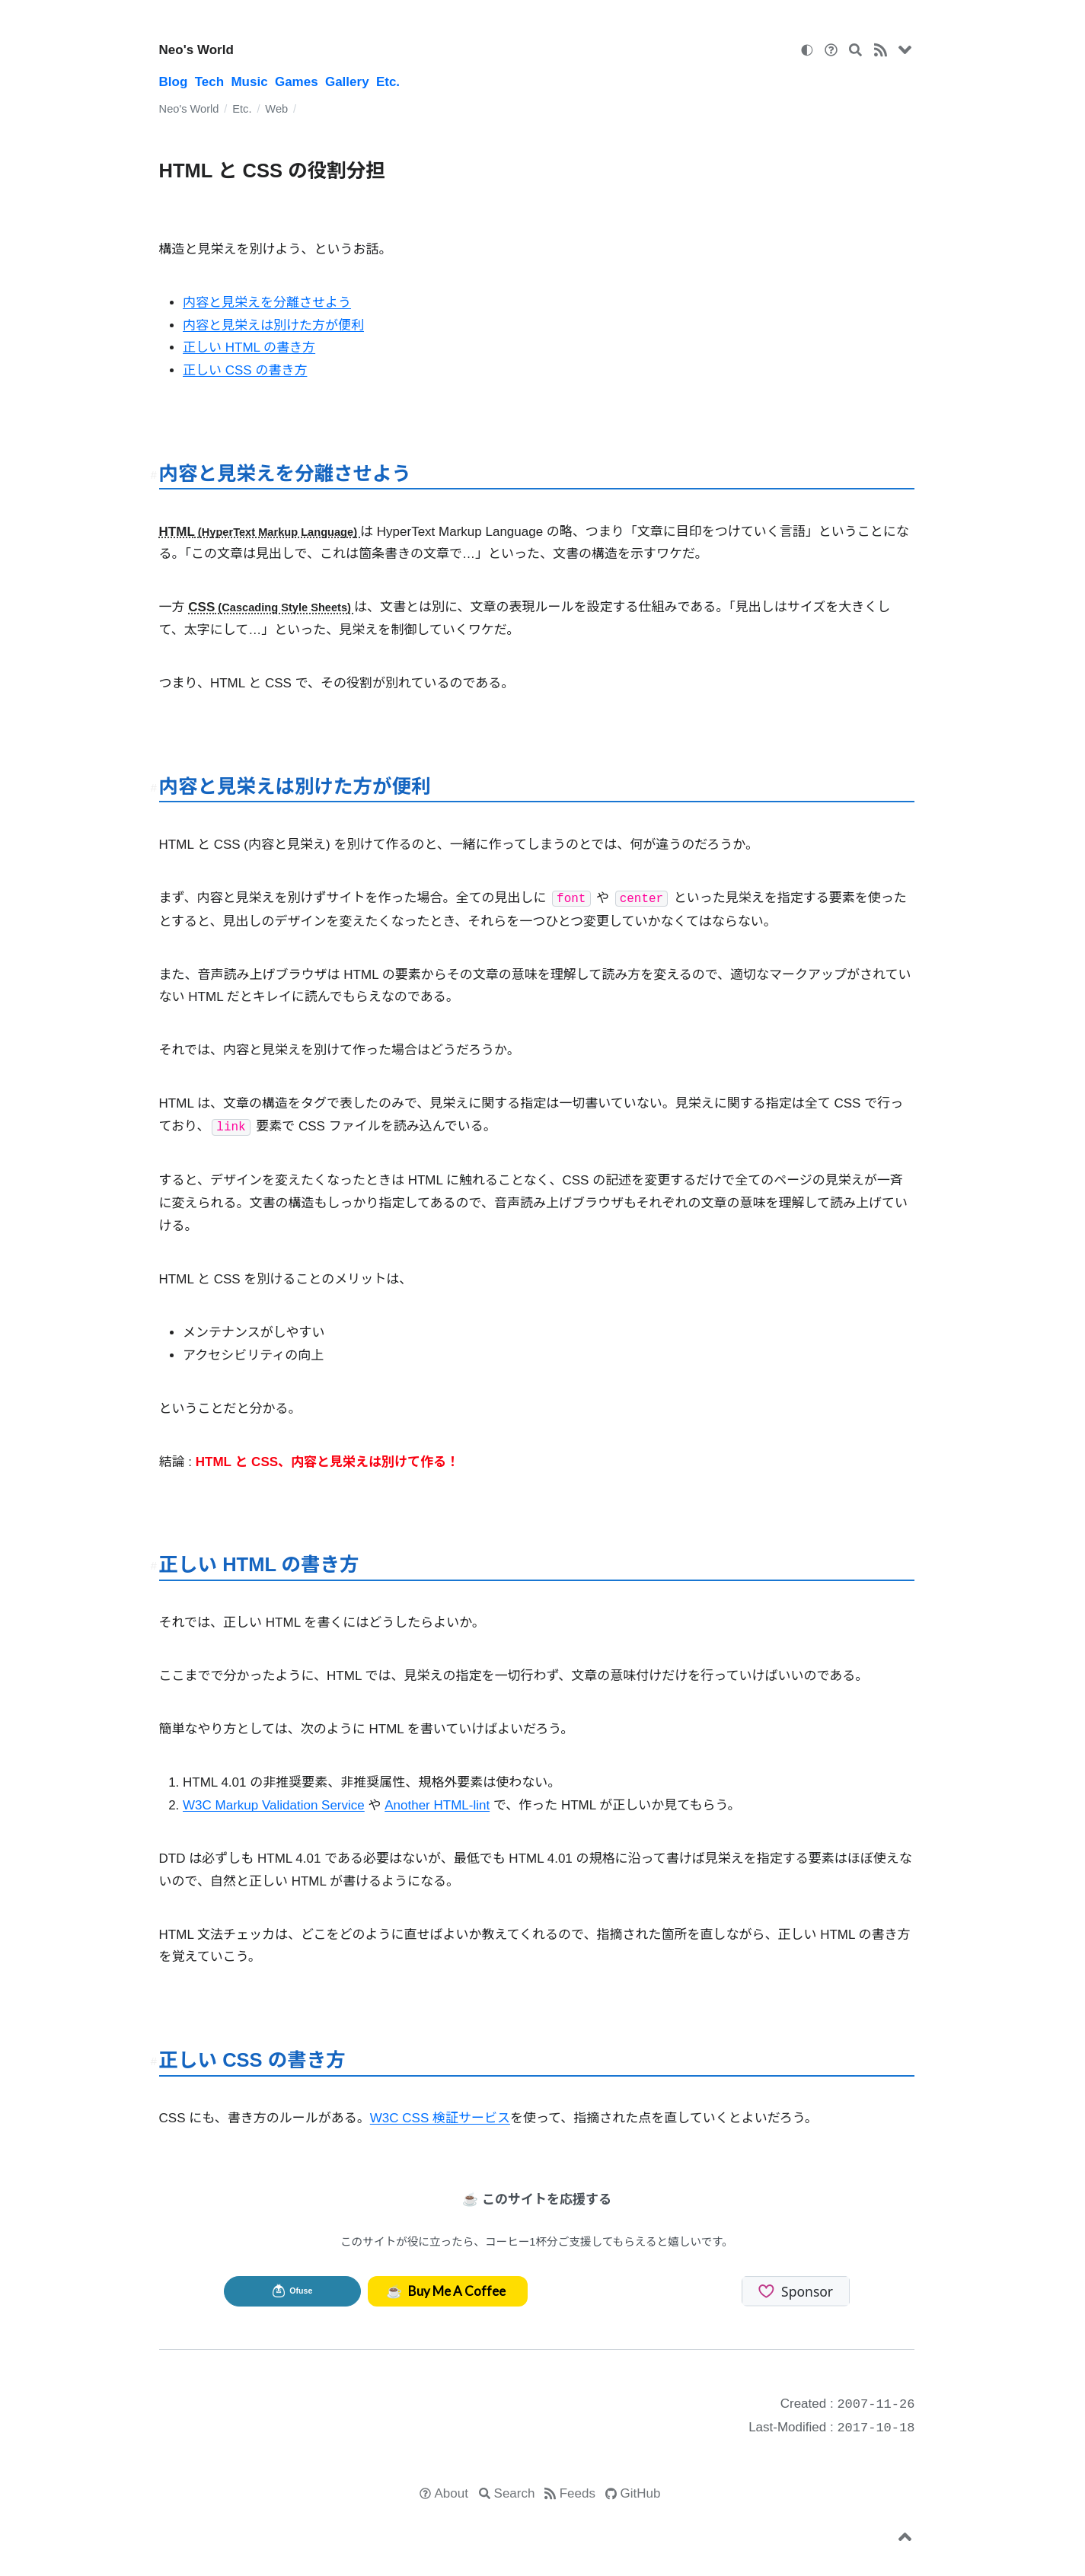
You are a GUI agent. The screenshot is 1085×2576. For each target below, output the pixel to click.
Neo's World (196, 50)
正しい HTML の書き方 (249, 347)
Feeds (577, 2493)
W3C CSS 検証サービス (440, 2118)
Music (249, 82)
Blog (173, 82)
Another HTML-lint (437, 1805)
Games (296, 82)
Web (276, 109)
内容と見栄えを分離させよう (267, 302)
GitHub (641, 2493)
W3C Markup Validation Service (274, 1805)
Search (514, 2493)
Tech (209, 82)
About (451, 2493)
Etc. (388, 82)
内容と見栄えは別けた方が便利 (273, 325)
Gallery (347, 82)
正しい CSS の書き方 (245, 370)
